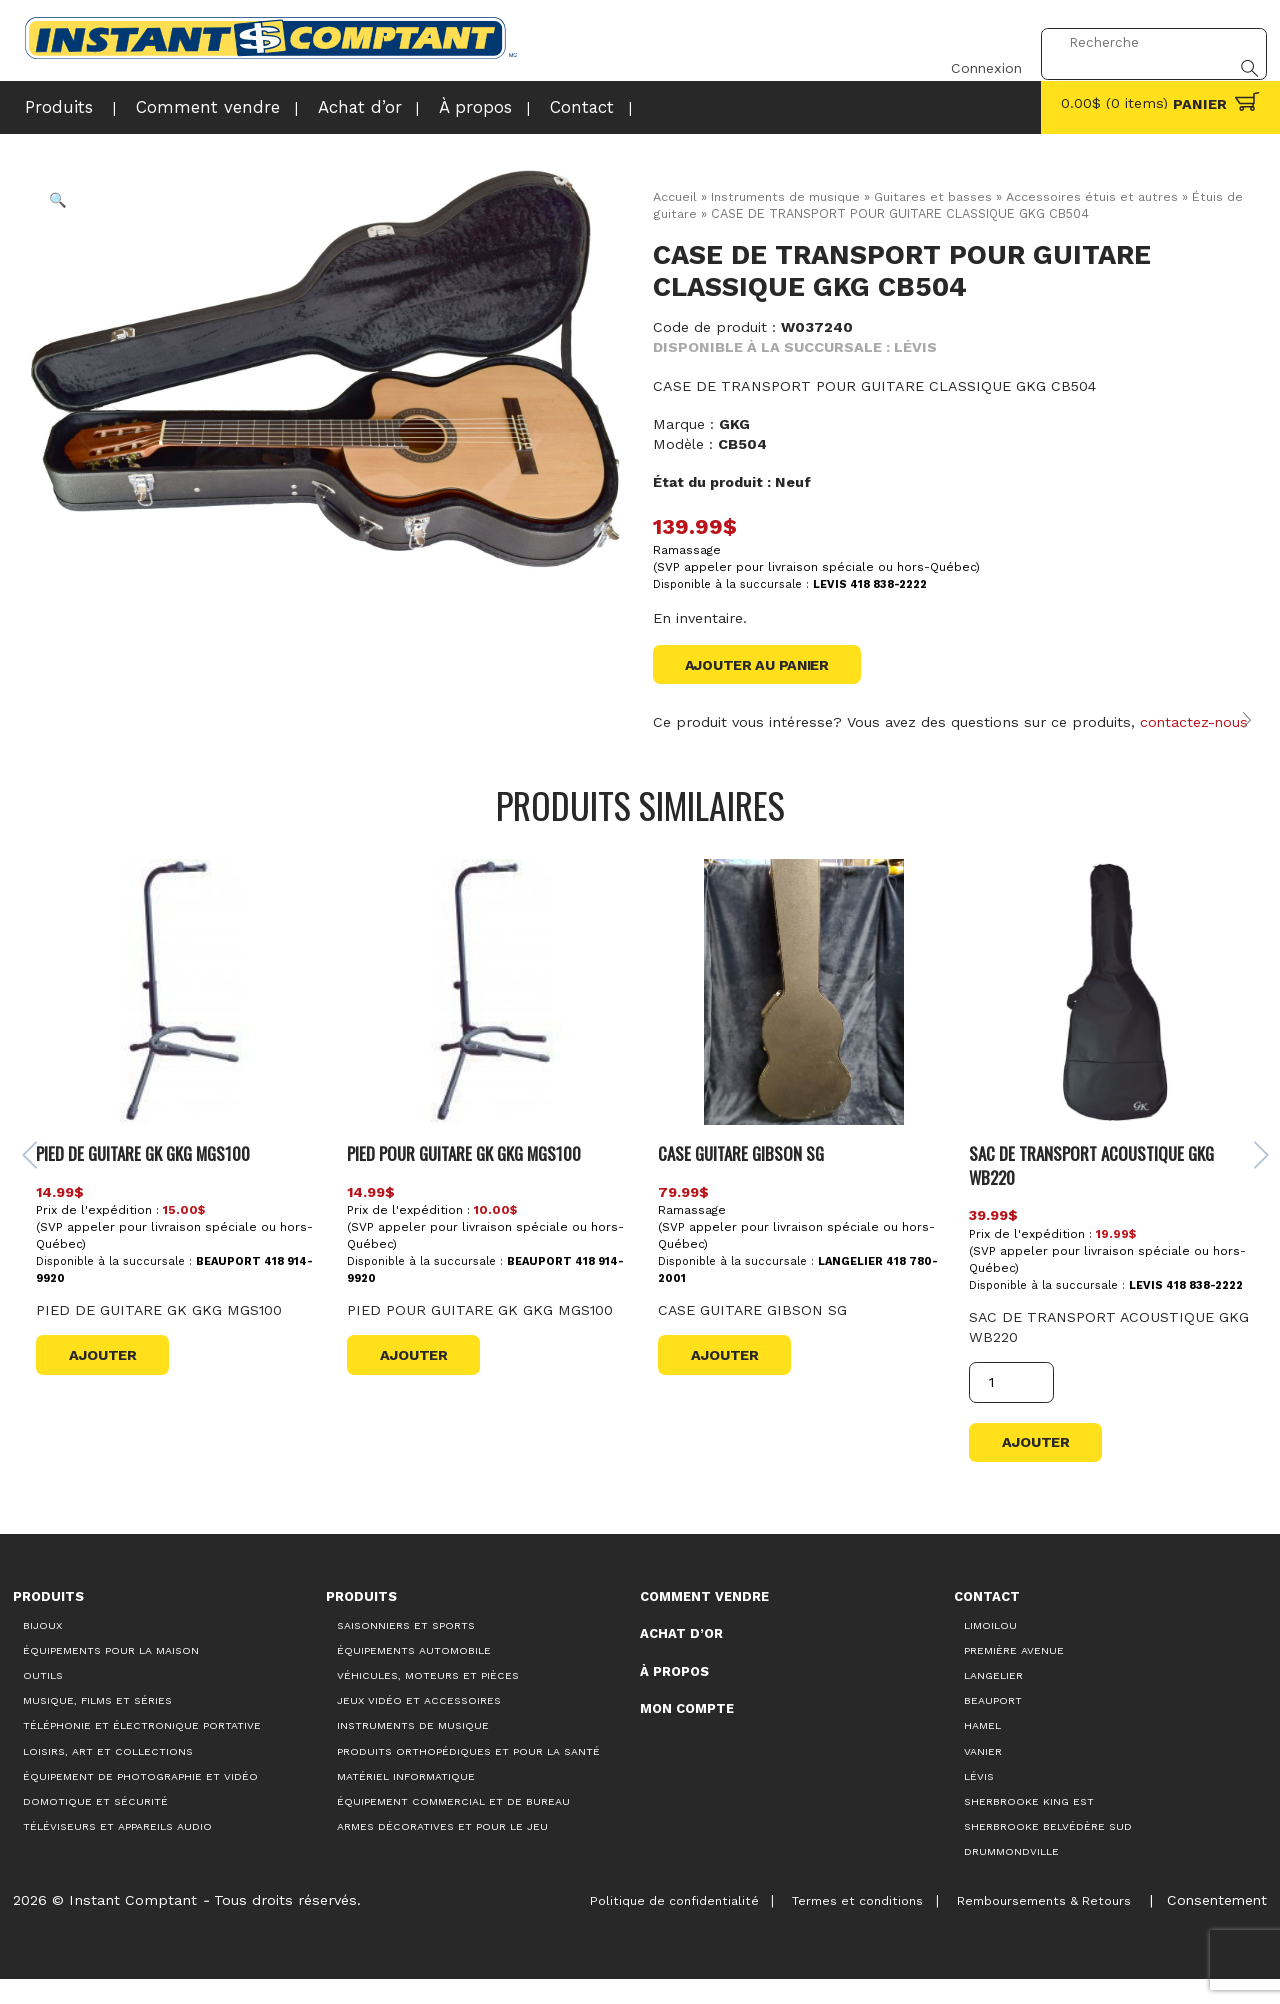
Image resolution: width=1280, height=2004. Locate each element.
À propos (427, 106)
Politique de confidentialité (658, 1925)
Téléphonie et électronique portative (142, 1751)
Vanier (983, 1776)
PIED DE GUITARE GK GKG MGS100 (147, 1176)
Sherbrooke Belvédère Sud (1048, 1851)
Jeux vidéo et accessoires (419, 1726)
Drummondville (1011, 1877)
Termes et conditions (846, 1925)
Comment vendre (186, 106)
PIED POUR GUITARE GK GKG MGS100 (465, 1176)
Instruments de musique (786, 196)
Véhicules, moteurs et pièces (428, 1700)
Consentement (1215, 1925)
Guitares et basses (935, 196)
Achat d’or (320, 106)
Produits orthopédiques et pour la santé (468, 1776)
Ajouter (106, 1379)
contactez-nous (1195, 724)
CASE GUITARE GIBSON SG (740, 1176)
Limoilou (990, 1650)
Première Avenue (1014, 1675)
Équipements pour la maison (111, 1675)
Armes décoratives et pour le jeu (442, 1851)
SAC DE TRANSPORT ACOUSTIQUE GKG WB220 (1090, 1188)
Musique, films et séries (97, 1726)
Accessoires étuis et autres (1093, 196)
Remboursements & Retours (1037, 1925)
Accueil (675, 196)
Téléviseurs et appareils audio (117, 1851)
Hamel (982, 1751)
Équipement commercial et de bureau (453, 1826)
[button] (59, 201)
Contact (524, 106)
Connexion (975, 43)
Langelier (993, 1700)
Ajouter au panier (758, 665)
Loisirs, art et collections (108, 1776)
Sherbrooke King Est (1029, 1826)
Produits (54, 106)
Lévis (979, 1801)
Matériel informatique (406, 1801)
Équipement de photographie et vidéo (140, 1801)
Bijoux (42, 1650)
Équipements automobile (414, 1675)
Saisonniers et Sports (406, 1650)
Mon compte (687, 1734)
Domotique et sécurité (95, 1826)
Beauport (993, 1726)
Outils (43, 1700)
